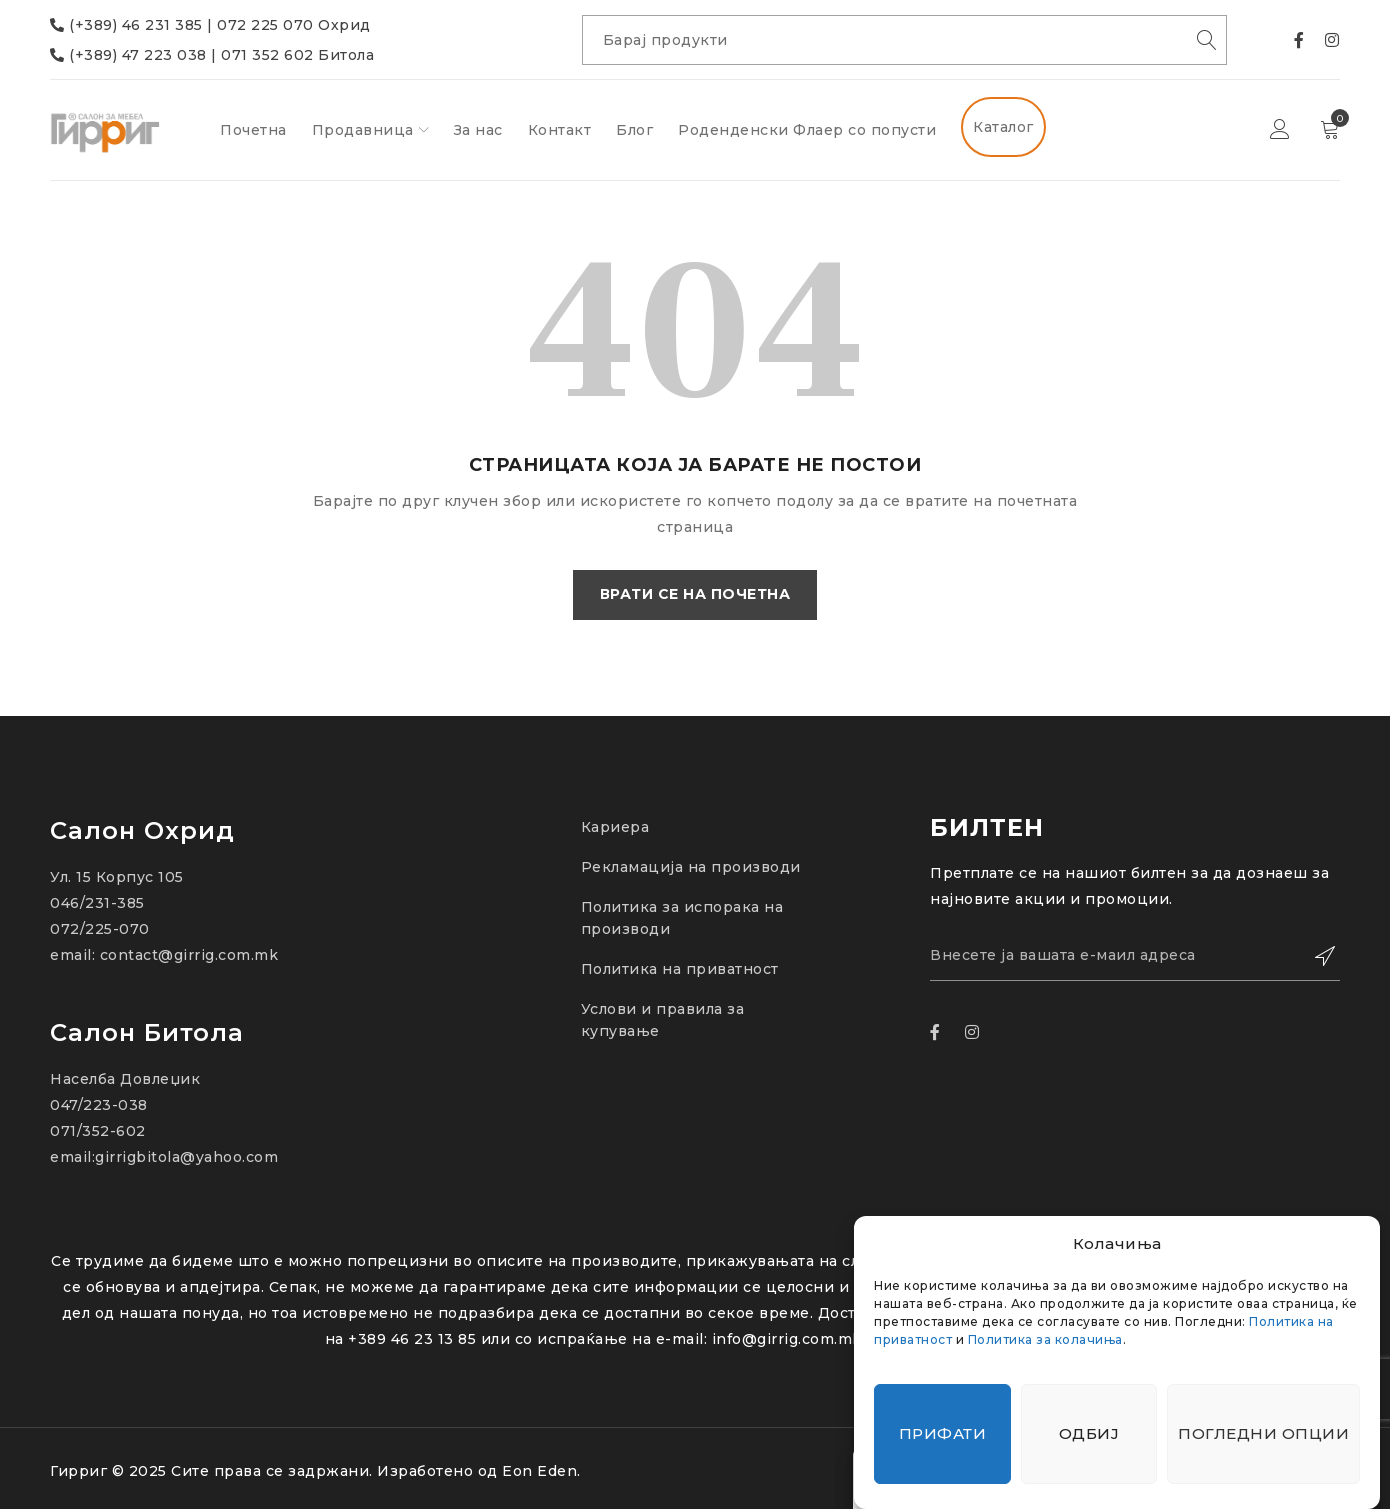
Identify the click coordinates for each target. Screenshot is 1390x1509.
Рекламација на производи (691, 867)
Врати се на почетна (695, 595)
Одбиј (1089, 1433)
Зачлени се (1315, 956)
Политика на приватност (680, 969)
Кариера (615, 827)
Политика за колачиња (1045, 1339)
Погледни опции (1263, 1433)
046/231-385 (97, 903)
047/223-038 (99, 1105)
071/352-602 (98, 1131)
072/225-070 (100, 929)
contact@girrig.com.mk (189, 955)
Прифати (943, 1433)
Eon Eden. (541, 1471)
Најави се (1280, 130)
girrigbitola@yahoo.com (186, 1157)
